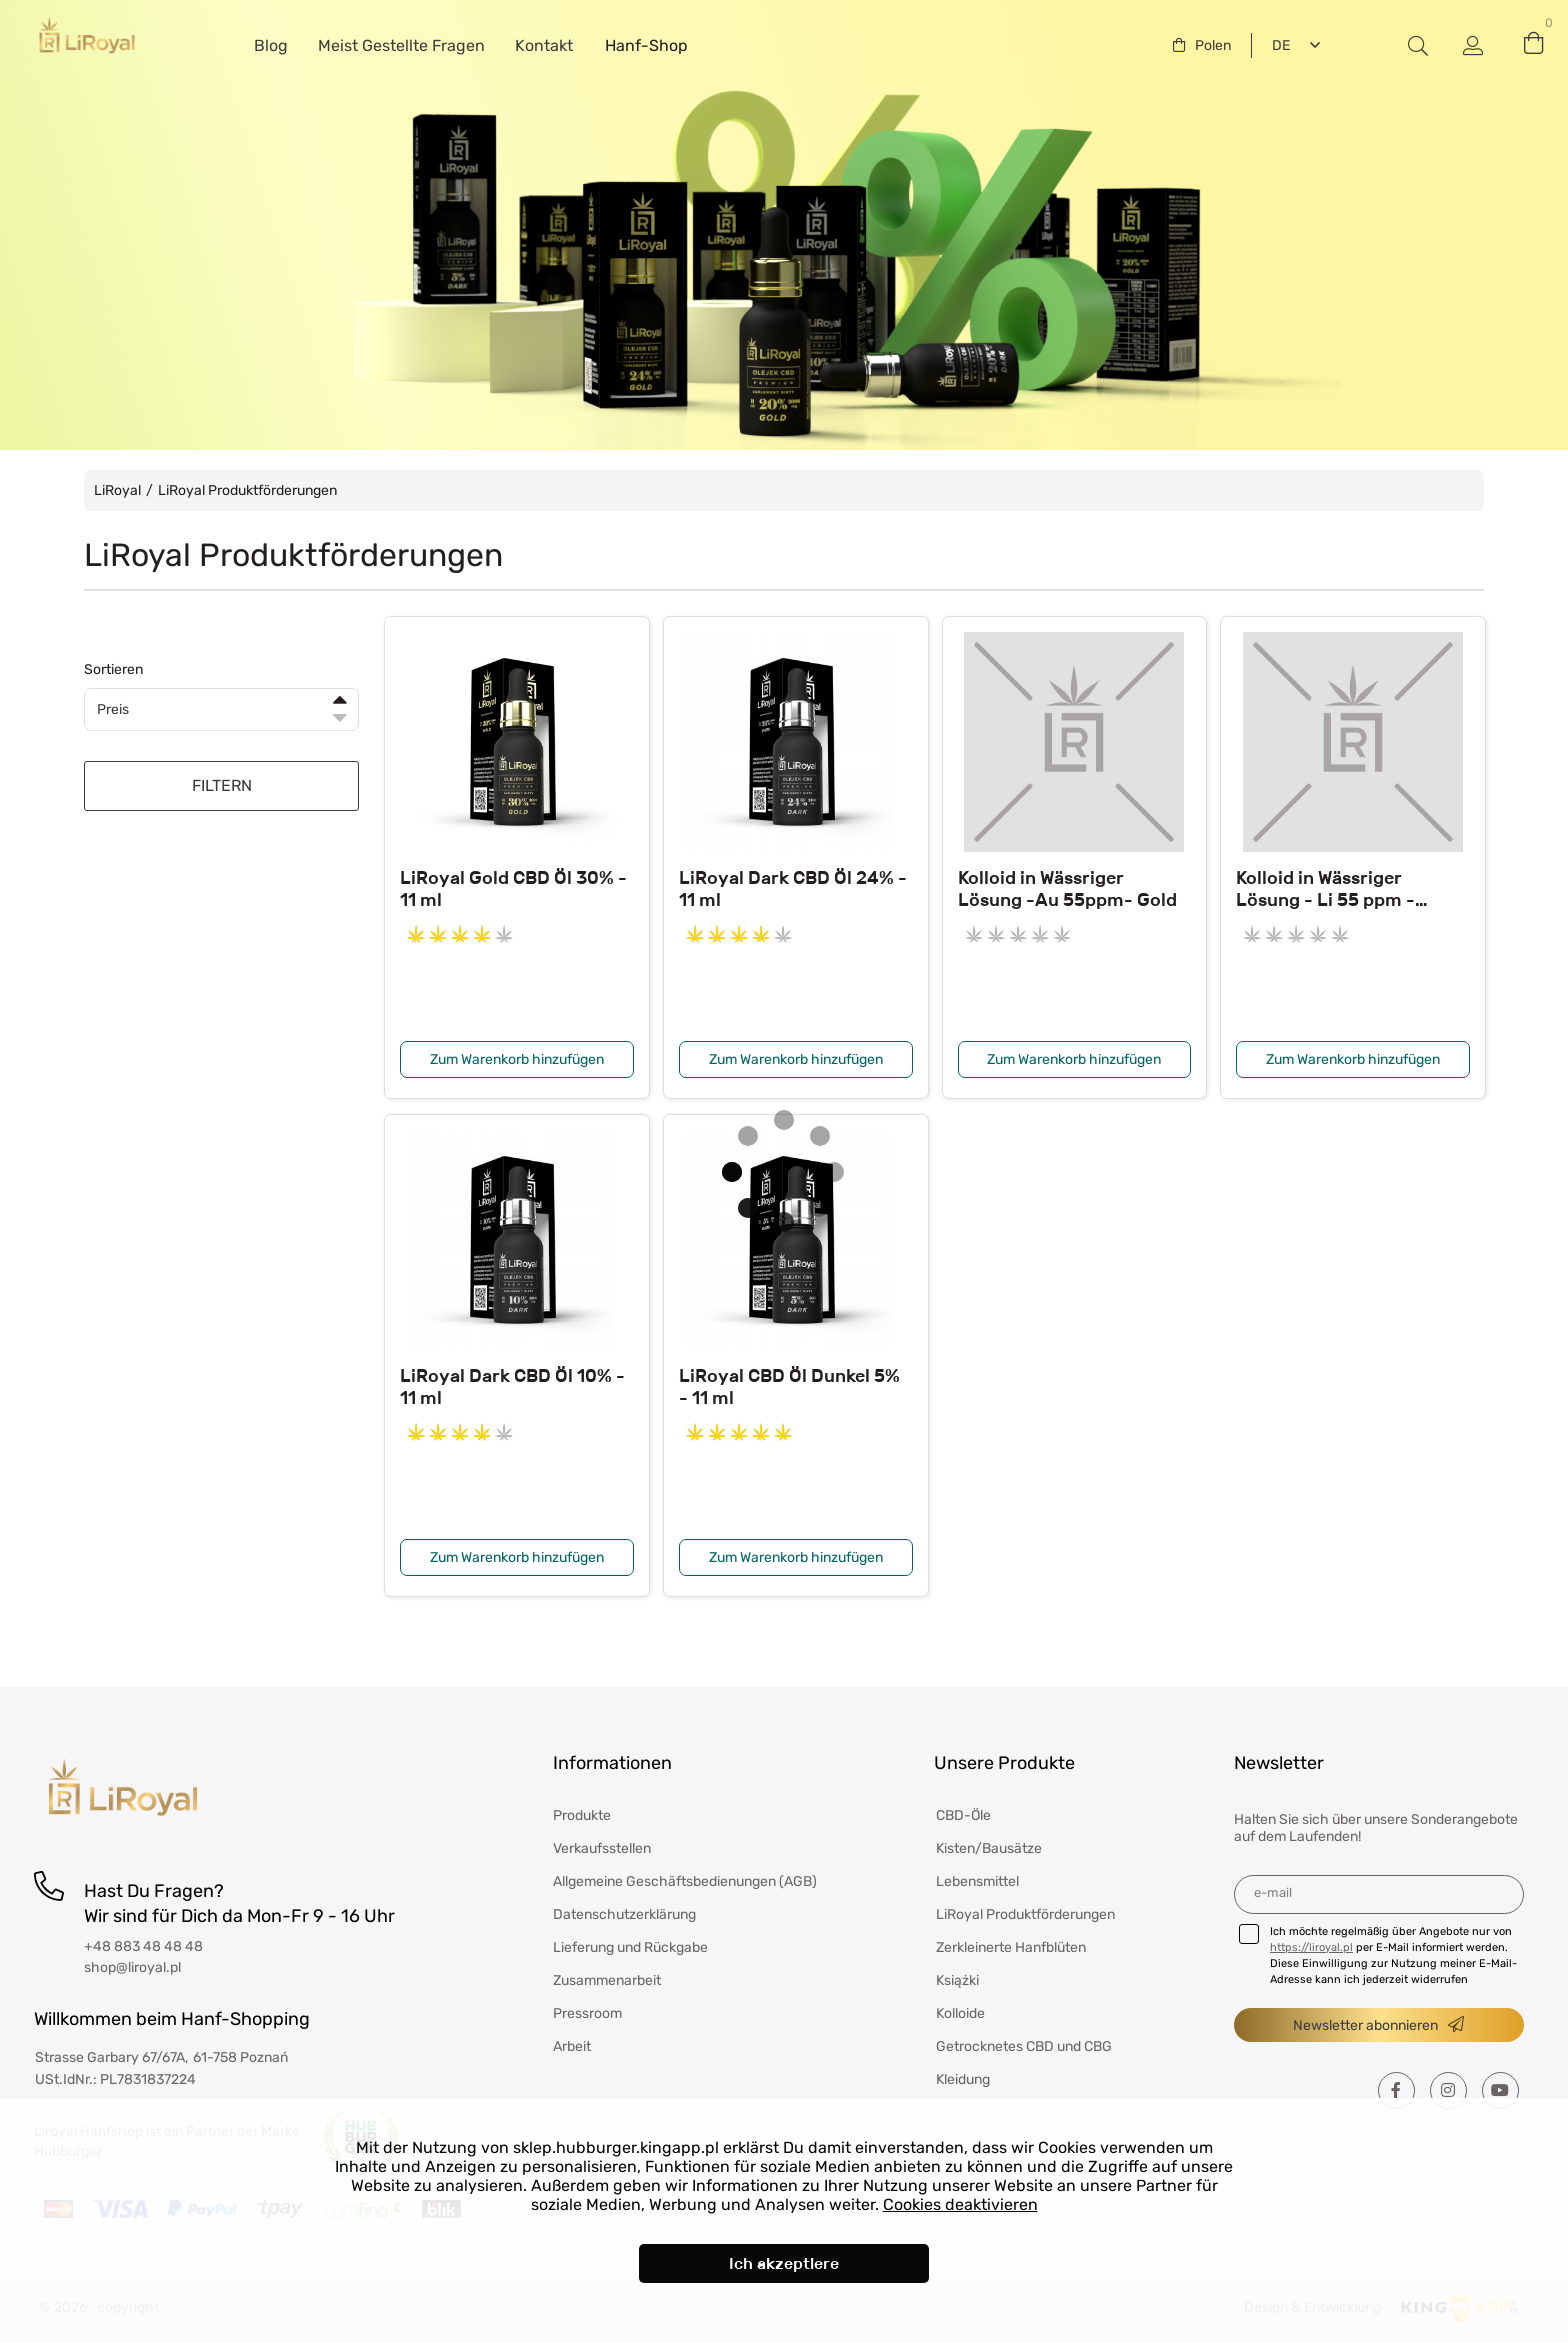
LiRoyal (117, 490)
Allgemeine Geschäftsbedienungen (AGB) (685, 1881)
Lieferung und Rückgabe (630, 1947)
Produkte (582, 1815)
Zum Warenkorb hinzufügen (517, 1059)
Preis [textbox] (113, 709)
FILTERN (222, 785)
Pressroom (587, 2013)
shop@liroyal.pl (132, 1967)
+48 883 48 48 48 (143, 1946)
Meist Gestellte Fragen (401, 45)
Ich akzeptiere (784, 2263)
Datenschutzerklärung (624, 1914)
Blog (271, 45)
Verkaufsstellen (602, 1848)
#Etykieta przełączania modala (1418, 45)
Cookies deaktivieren (960, 2204)
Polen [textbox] (1213, 45)
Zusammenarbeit (607, 1980)
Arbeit (572, 2046)
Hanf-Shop (646, 45)
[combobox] (1202, 45)
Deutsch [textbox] (1277, 45)
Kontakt (544, 45)
